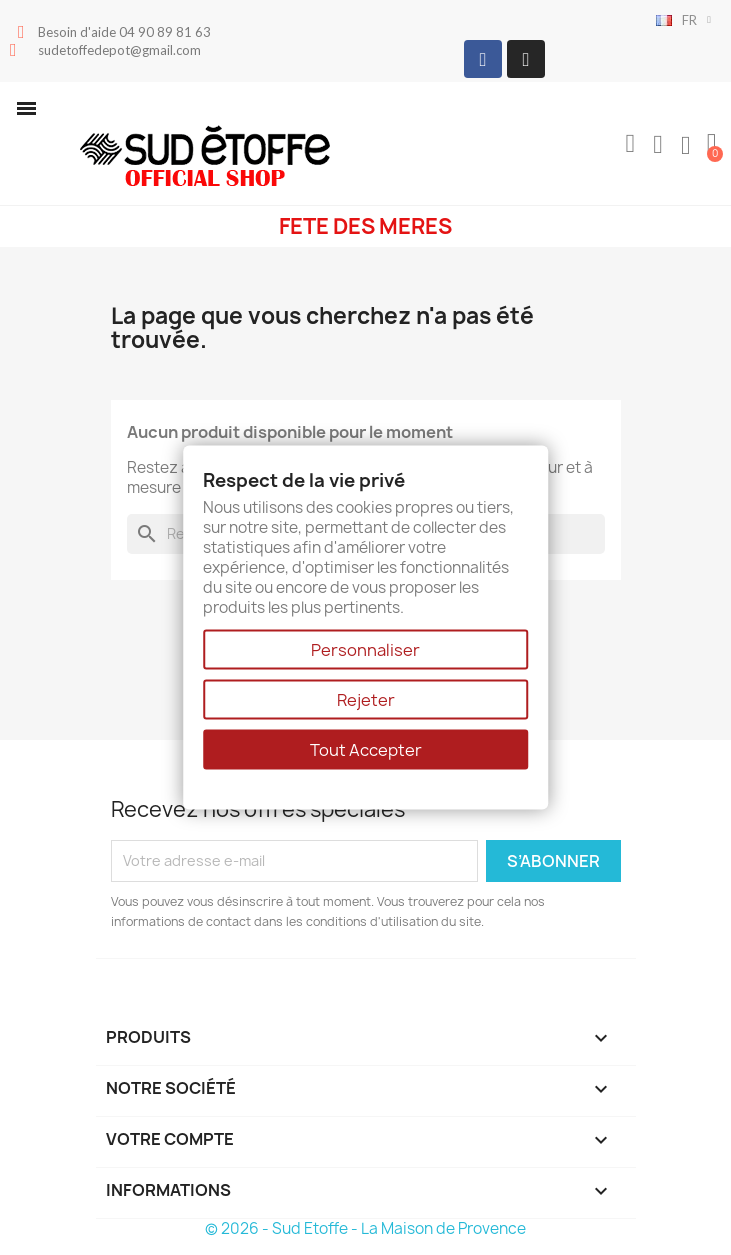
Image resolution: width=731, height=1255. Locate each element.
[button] (26, 108)
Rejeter (366, 700)
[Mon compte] (658, 145)
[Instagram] (526, 59)
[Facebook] (483, 59)
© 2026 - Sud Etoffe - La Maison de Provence (365, 1228)
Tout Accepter (366, 750)
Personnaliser (365, 650)
